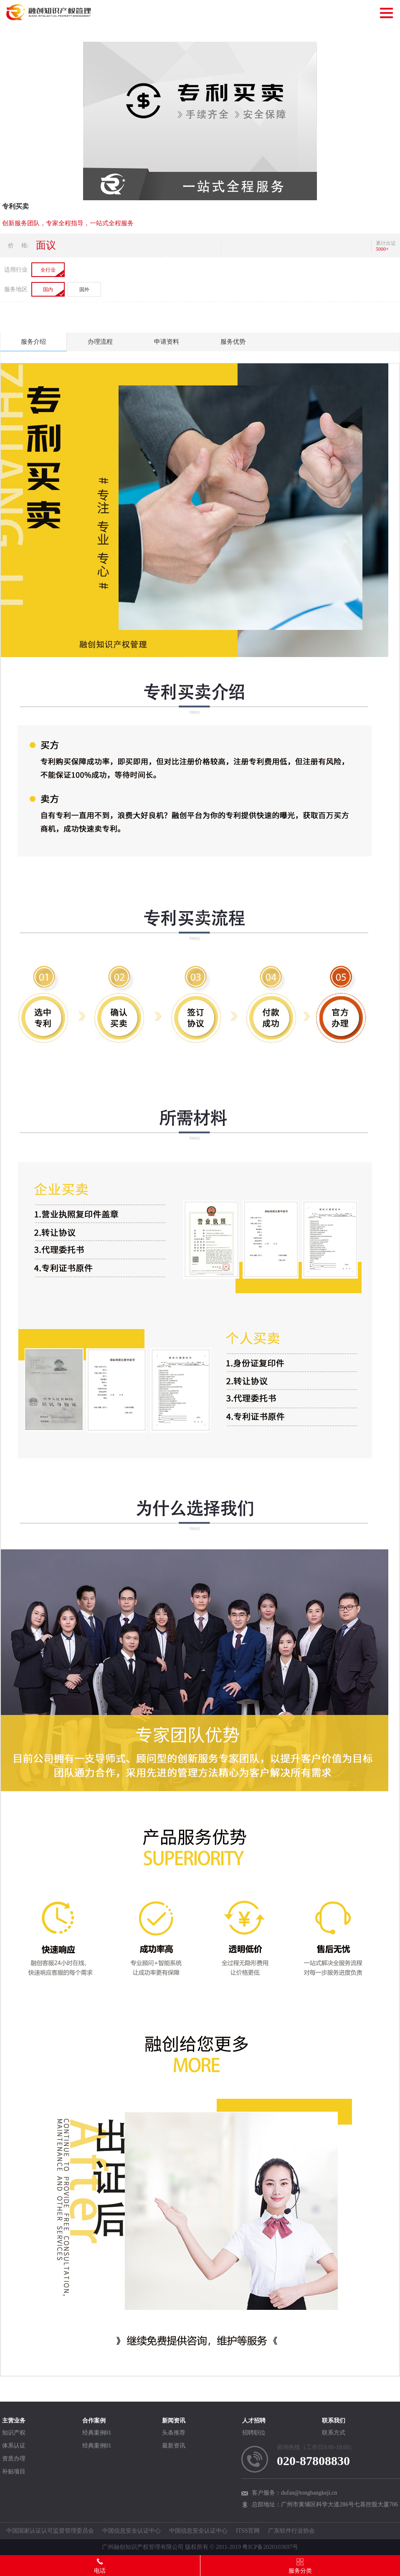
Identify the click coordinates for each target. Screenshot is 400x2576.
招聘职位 (254, 2433)
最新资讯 (173, 2446)
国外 (84, 289)
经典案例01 (96, 2433)
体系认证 (13, 2446)
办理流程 (100, 341)
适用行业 (16, 270)
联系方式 (333, 2433)
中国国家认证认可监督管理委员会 (50, 2531)
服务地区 (16, 289)
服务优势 (233, 341)
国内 (48, 289)
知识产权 (13, 2433)
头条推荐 (173, 2433)
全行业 (48, 270)
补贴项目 (13, 2471)
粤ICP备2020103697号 (270, 2547)
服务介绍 (33, 341)
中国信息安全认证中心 (131, 2531)
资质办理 (13, 2458)
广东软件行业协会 (291, 2531)
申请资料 (166, 341)
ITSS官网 (248, 2531)
